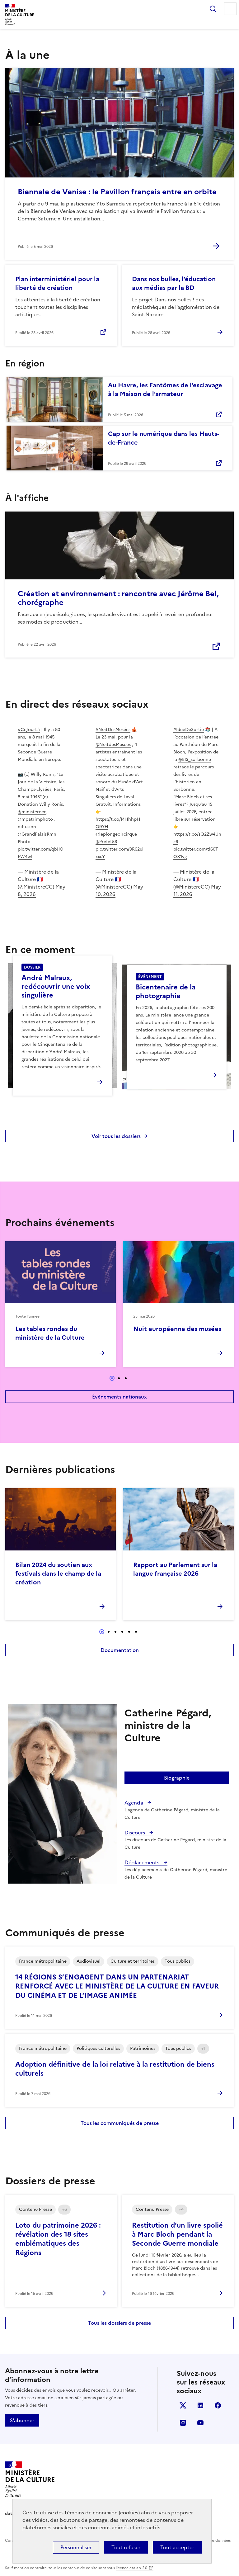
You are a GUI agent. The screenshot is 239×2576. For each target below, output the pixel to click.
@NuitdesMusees (113, 744)
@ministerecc (32, 812)
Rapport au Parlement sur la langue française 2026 (175, 1569)
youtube (200, 2423)
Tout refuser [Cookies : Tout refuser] (125, 2547)
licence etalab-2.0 (131, 2568)
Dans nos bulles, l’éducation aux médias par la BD (174, 283)
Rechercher (213, 8)
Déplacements (142, 1862)
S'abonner (22, 2420)
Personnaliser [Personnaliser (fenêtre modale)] (75, 2547)
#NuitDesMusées (113, 729)
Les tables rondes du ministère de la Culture (50, 1333)
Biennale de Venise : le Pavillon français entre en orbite (117, 191)
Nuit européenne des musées (177, 1328)
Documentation (120, 1650)
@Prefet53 (106, 841)
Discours (135, 1832)
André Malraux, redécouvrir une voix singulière (55, 986)
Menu (230, 8)
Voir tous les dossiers (116, 1136)
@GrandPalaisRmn (37, 834)
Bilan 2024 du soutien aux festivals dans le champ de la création (58, 1573)
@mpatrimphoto (35, 819)
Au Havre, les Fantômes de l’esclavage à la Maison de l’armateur (165, 389)
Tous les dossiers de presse (119, 2323)
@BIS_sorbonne (194, 759)
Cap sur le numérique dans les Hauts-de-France (163, 438)
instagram (183, 2423)
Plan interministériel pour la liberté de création (57, 283)
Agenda (134, 1802)
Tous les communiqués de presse (120, 2123)
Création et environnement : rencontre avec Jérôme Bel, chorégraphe (118, 598)
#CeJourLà (29, 729)
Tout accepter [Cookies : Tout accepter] (177, 2547)
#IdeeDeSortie (188, 729)
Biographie (177, 1777)
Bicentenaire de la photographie (165, 991)
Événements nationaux (119, 1396)
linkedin (200, 2405)
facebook (218, 2405)
